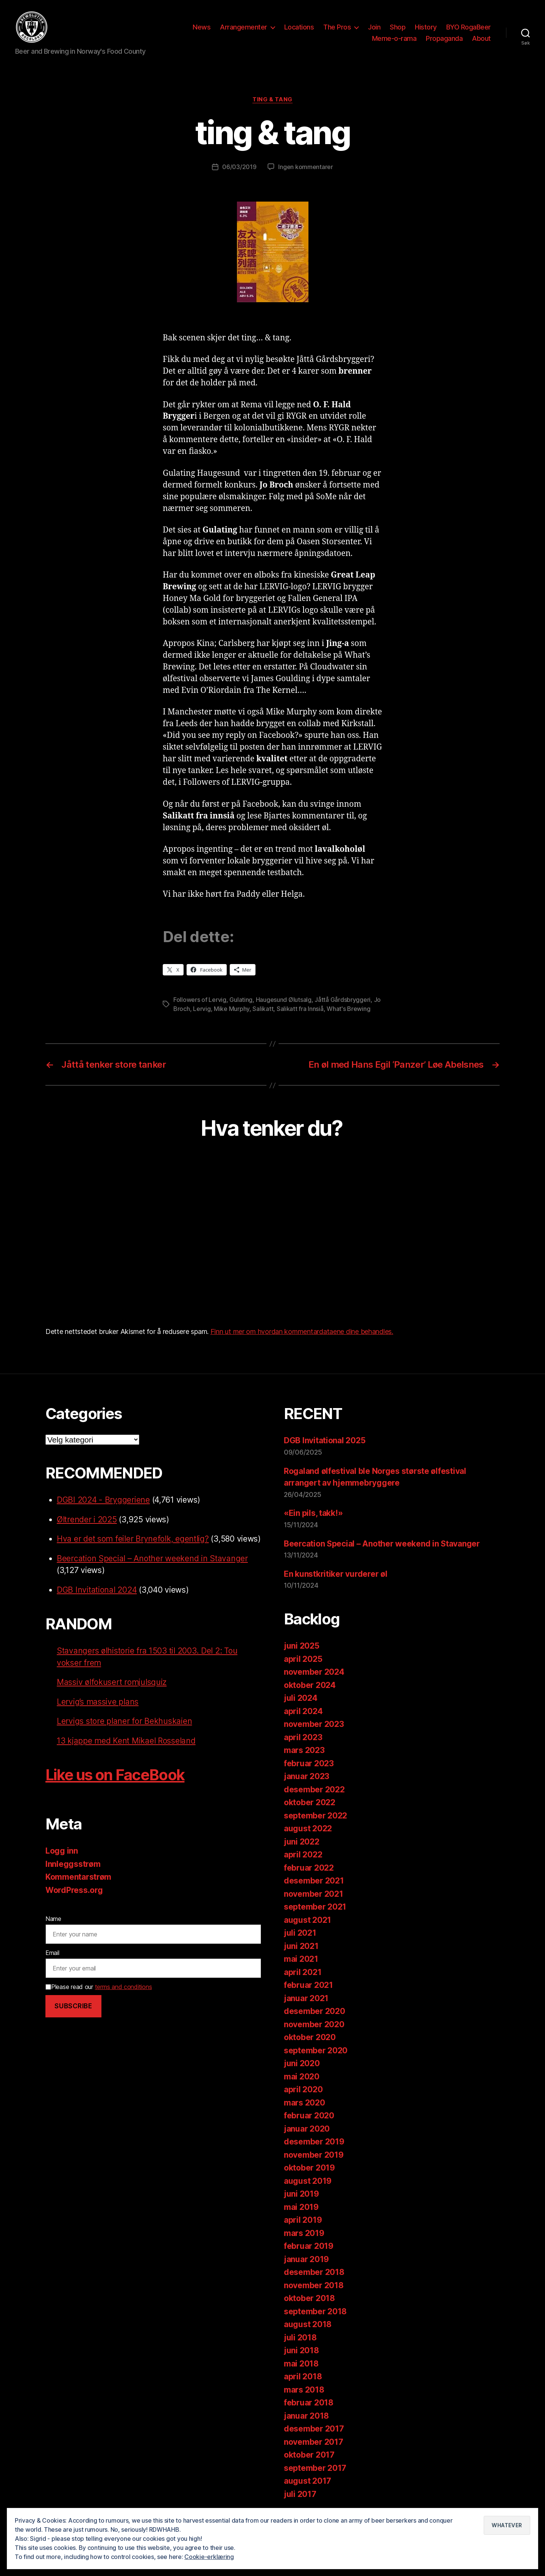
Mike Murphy (231, 1010)
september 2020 (315, 2051)
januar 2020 (307, 2130)
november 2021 (313, 1895)
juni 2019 (301, 2195)
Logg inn (61, 1852)
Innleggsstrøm (73, 1865)
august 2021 (307, 1921)
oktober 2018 (309, 2299)
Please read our (98, 1988)
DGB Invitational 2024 (97, 1591)
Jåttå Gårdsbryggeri (343, 1001)
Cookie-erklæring (209, 2556)
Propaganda (444, 39)
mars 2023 (304, 1751)
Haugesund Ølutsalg (283, 1001)
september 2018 (315, 2312)
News (201, 28)
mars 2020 (304, 2104)
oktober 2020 (310, 2038)
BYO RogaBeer (468, 28)
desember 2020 (314, 2012)
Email (52, 1954)
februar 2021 (308, 1986)
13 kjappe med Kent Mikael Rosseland (126, 1742)
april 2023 (303, 1738)
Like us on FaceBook (114, 1776)
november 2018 (314, 2286)
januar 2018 (306, 2417)
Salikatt (262, 1010)
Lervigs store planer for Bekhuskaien (124, 1722)
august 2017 (307, 2482)
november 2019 (314, 2156)
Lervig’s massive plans (98, 1703)
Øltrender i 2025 (87, 1520)
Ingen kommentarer (305, 168)
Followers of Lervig (199, 1001)
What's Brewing (348, 1010)
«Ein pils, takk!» (313, 1514)
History (426, 28)
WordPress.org (74, 1891)
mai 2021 (301, 1960)
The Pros (337, 28)
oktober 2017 (309, 2456)
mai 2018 (301, 2364)
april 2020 (303, 2091)
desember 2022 (314, 1790)
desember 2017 (314, 2430)
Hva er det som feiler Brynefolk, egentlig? (133, 1540)
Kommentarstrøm (78, 1878)
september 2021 (315, 1908)
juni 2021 (301, 1947)
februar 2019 (308, 2247)
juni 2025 (301, 1647)
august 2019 (308, 2182)
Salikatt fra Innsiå (300, 1010)
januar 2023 (306, 1778)
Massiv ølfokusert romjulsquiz (112, 1683)
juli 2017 (300, 2495)
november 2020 (314, 2025)
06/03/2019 (239, 168)
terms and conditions (123, 1988)
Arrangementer (243, 28)
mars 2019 (304, 2234)
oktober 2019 (309, 2169)
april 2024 (303, 1712)
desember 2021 (314, 1882)
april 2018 (303, 2378)
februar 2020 (309, 2117)
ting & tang (272, 100)
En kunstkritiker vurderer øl (335, 1575)
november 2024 (314, 1673)
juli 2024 (301, 1699)
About (481, 39)
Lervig (201, 1010)
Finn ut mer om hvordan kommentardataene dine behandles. (301, 1333)
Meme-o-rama (394, 39)
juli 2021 (300, 1934)
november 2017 (313, 2443)
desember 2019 (314, 2143)
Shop (397, 28)
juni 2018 (301, 2352)
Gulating (240, 1001)
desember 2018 (314, 2273)
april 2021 (302, 1973)
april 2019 (303, 2221)
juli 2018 (300, 2338)
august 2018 (308, 2326)
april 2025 (303, 1660)
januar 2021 (306, 1999)
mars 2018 (304, 2391)
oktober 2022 (309, 1804)
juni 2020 (302, 2065)
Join (374, 28)
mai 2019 (301, 2208)
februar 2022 (309, 1869)
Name (53, 1920)
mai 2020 (301, 2077)
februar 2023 (309, 1764)
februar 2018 (308, 2404)
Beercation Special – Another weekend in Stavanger (152, 1559)
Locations (299, 28)
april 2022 (303, 1856)
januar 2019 (306, 2260)
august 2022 (308, 1830)
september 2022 (315, 1816)
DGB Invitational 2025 (324, 1442)
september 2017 (315, 2469)
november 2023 (314, 1725)
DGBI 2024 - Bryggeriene (103, 1501)
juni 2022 (301, 1843)
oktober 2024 (310, 1686)
